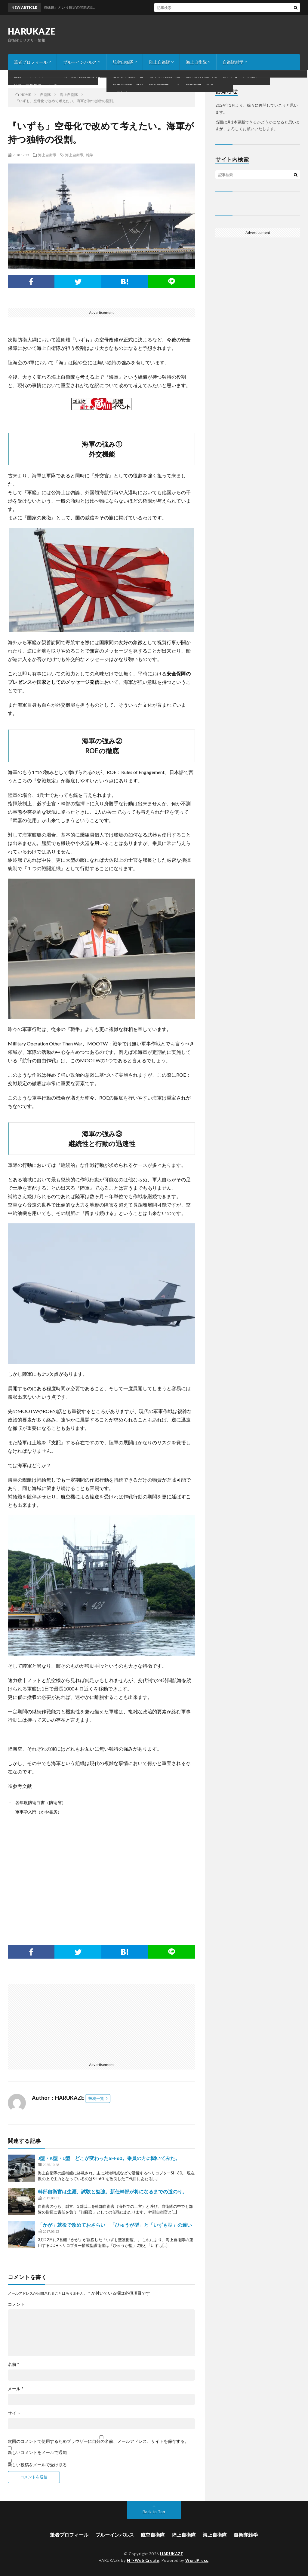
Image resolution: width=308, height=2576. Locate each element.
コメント (16, 2304)
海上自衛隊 (196, 62)
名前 (13, 2364)
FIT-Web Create (143, 2560)
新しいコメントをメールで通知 (37, 2452)
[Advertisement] (101, 1871)
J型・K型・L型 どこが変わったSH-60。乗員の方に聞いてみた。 (109, 2158)
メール (15, 2389)
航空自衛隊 (123, 62)
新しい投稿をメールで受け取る (37, 2464)
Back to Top (154, 2511)
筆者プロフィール (31, 62)
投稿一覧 (96, 2098)
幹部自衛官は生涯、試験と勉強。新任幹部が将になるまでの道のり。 (112, 2191)
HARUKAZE (32, 31)
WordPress (196, 2560)
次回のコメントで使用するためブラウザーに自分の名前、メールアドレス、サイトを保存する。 (98, 2441)
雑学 (89, 155)
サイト (14, 2413)
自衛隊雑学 (233, 62)
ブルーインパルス (80, 62)
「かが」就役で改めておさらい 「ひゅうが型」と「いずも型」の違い (115, 2225)
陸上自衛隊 (159, 62)
